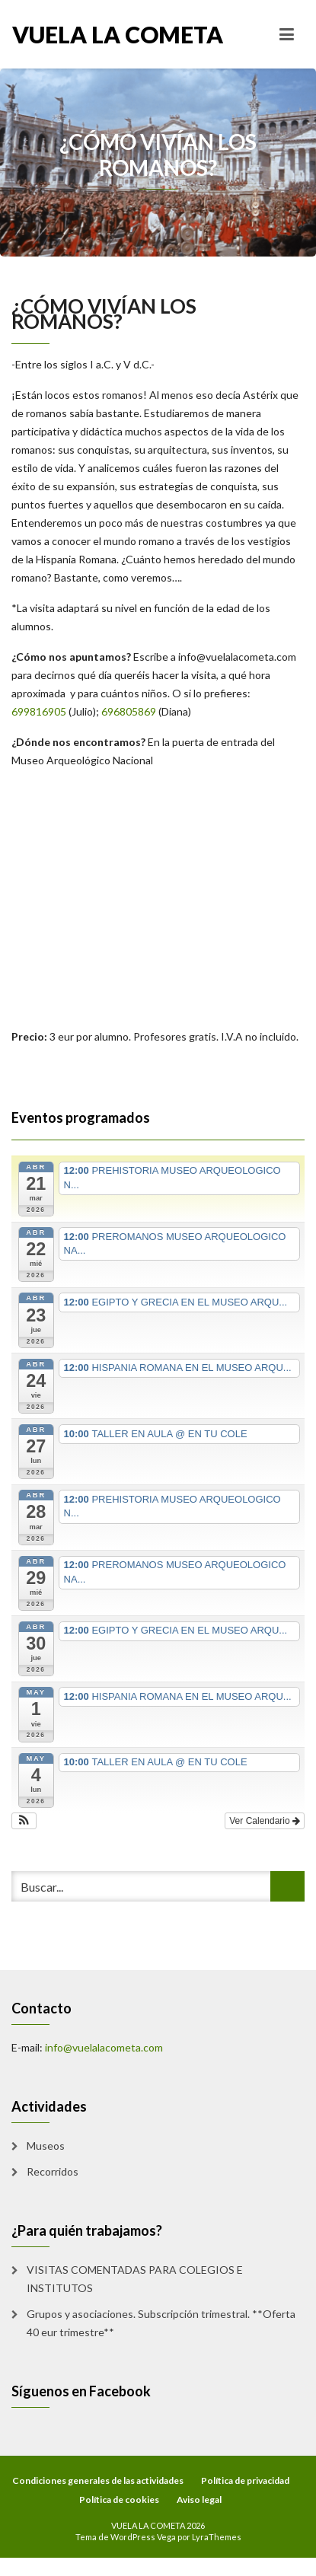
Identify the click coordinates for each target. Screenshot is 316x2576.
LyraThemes (216, 2537)
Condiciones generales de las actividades (98, 2480)
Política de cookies (119, 2499)
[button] (24, 1820)
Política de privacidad (245, 2480)
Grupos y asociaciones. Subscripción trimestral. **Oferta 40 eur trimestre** (161, 2322)
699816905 (38, 711)
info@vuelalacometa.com (237, 656)
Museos (46, 2145)
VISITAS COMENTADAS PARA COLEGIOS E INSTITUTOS (135, 2278)
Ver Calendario (264, 1821)
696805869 (128, 711)
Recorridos (52, 2171)
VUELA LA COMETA (85, 34)
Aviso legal (199, 2499)
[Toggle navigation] (287, 34)
